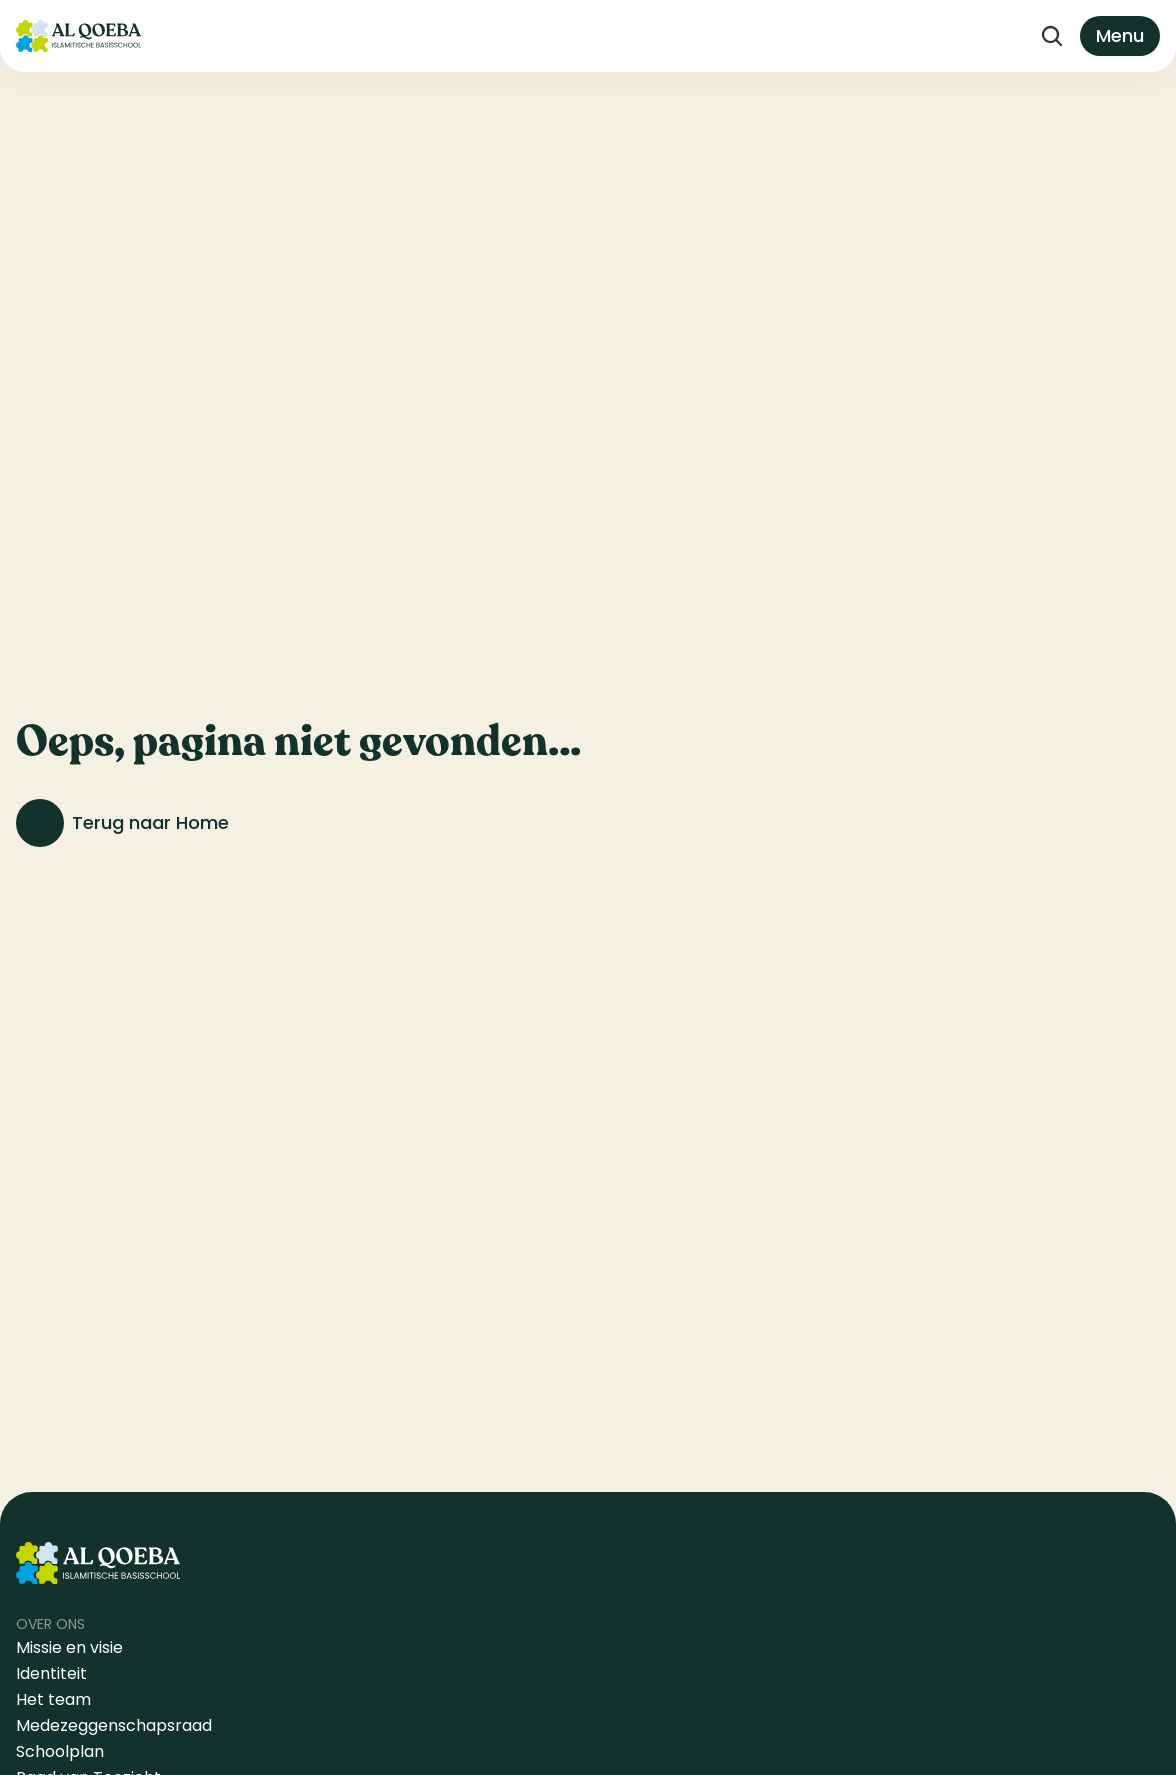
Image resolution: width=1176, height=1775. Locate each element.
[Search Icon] (1052, 36)
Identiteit (51, 1673)
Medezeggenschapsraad (114, 1725)
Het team (53, 1699)
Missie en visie (71, 1647)
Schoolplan (60, 1751)
